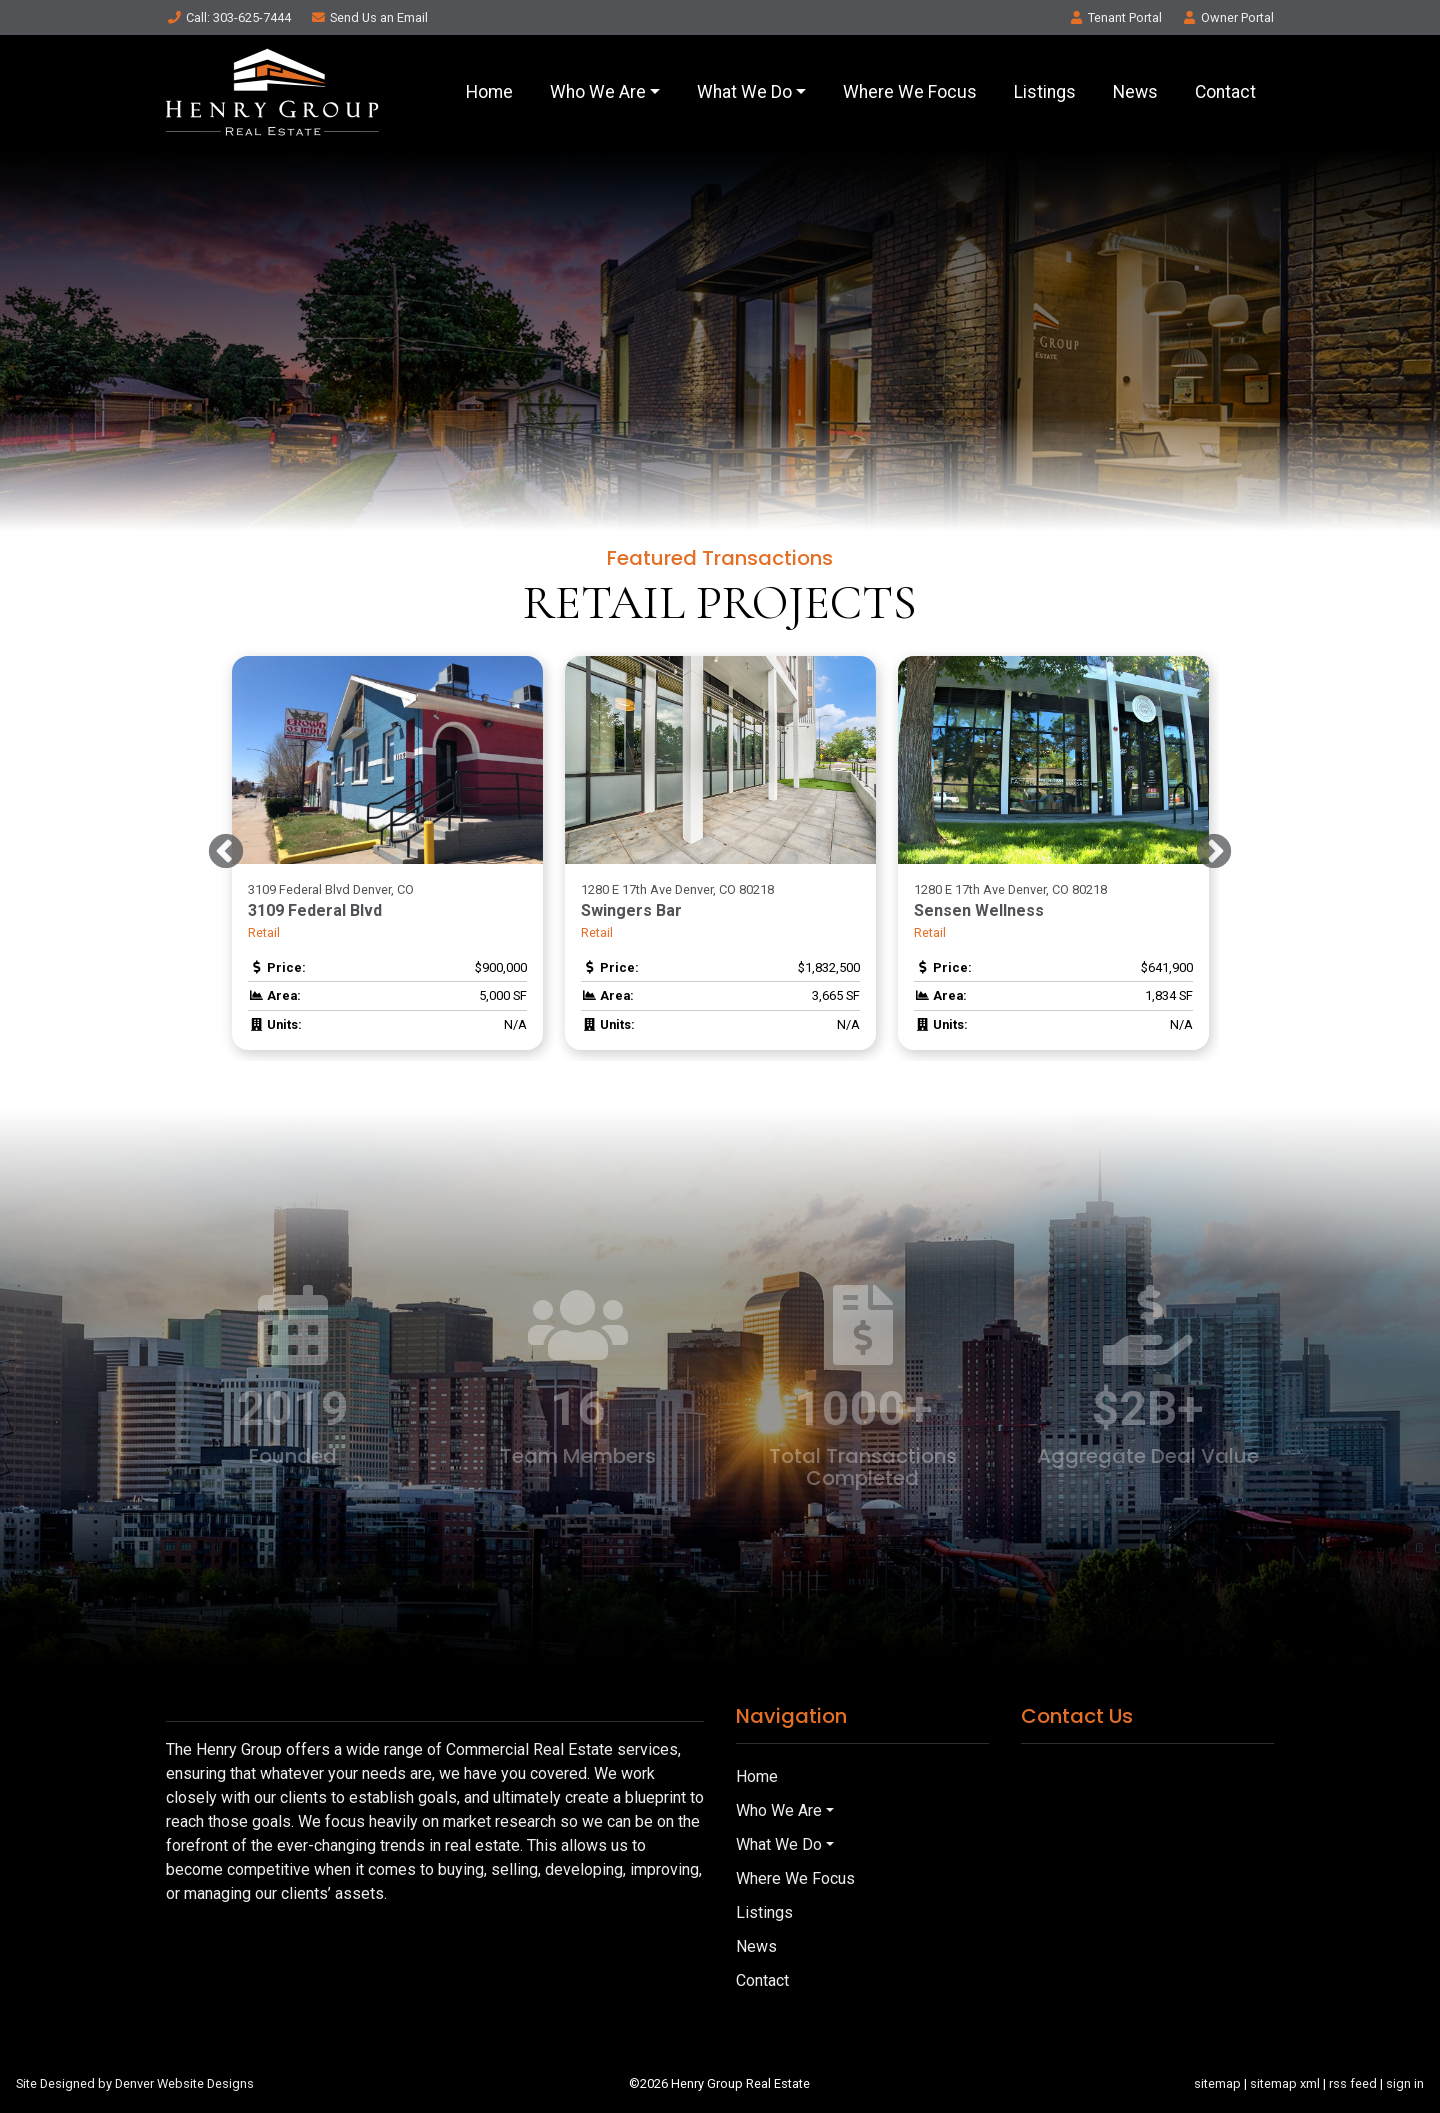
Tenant (1115, 17)
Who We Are (598, 92)
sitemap (1217, 2083)
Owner (1227, 17)
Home (489, 92)
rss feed (1353, 2083)
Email (369, 17)
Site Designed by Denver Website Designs (135, 2083)
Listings (1045, 92)
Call (228, 17)
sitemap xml (1285, 2083)
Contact (1225, 92)
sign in (1405, 2083)
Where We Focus (910, 92)
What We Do (744, 92)
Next (1214, 853)
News (1135, 92)
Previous (226, 853)
